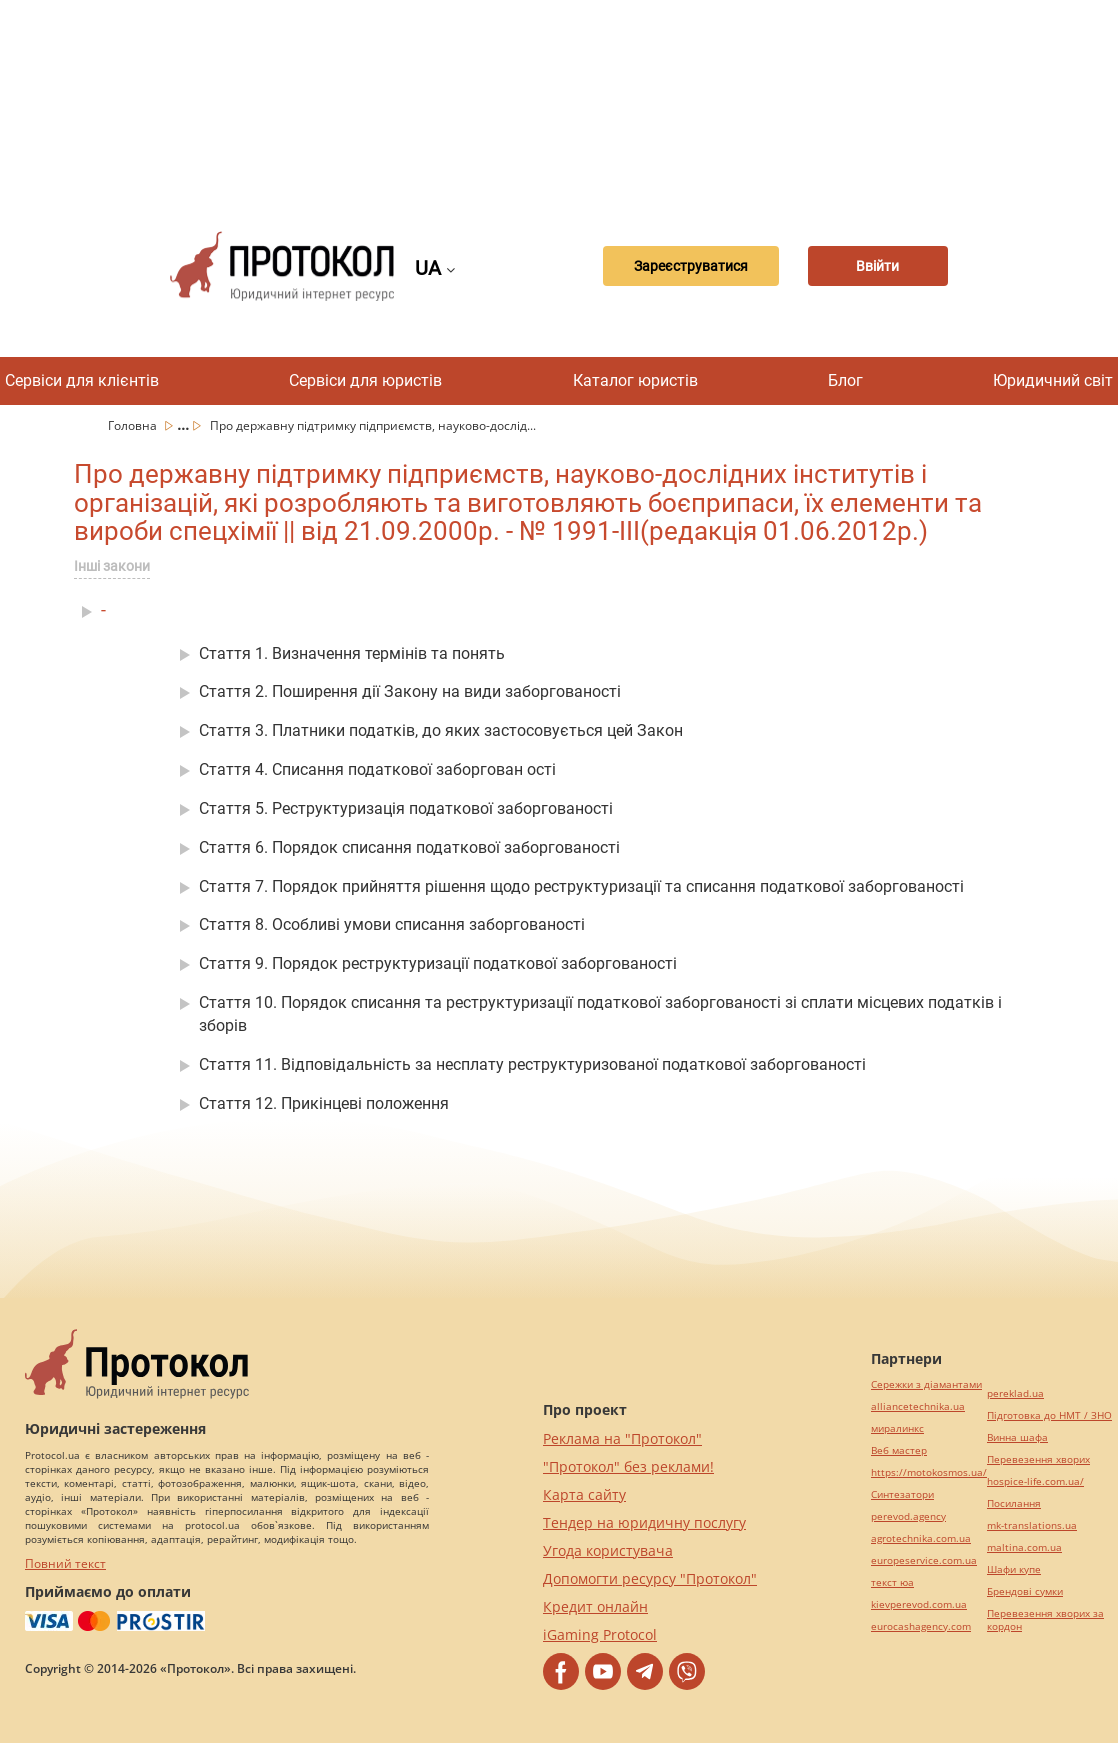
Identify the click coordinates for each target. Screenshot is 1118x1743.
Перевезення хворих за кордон (1045, 1620)
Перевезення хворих (1038, 1459)
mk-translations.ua (1032, 1525)
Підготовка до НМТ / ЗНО (1049, 1415)
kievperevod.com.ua (919, 1604)
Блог (845, 380)
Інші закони (112, 566)
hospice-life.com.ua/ (1035, 1481)
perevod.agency (908, 1516)
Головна (134, 425)
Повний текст (65, 1563)
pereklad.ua (1015, 1393)
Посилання (1014, 1503)
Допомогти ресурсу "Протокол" (650, 1578)
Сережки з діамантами (926, 1384)
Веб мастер (899, 1450)
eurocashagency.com (921, 1626)
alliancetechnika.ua (918, 1406)
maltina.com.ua (1024, 1547)
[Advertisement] (569, 100)
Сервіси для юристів (365, 380)
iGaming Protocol (600, 1634)
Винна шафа (1017, 1437)
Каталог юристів (635, 380)
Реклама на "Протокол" (622, 1438)
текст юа (892, 1582)
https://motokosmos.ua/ (929, 1472)
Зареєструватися (691, 266)
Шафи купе (1014, 1569)
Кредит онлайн (595, 1606)
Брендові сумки (1025, 1591)
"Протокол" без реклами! (628, 1466)
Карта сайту (584, 1494)
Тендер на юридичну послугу (644, 1522)
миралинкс (897, 1428)
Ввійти (877, 266)
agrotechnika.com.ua (921, 1538)
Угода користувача (608, 1550)
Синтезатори (902, 1494)
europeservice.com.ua (924, 1560)
